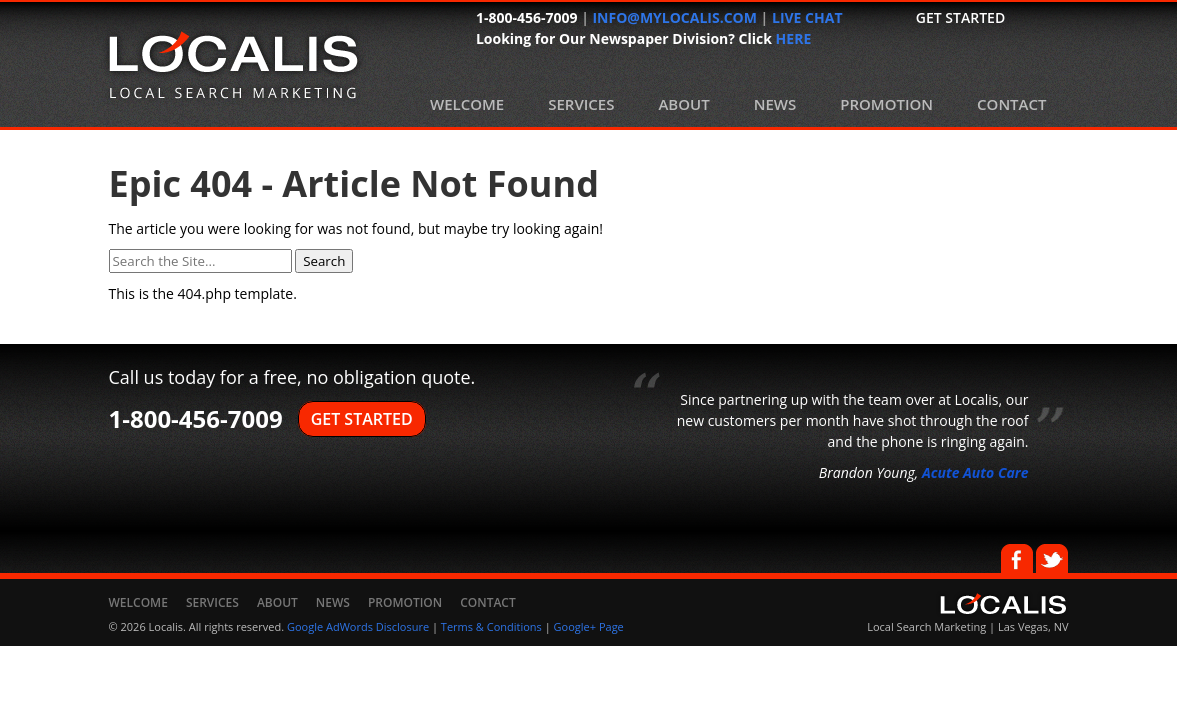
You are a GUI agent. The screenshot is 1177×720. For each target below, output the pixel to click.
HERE (794, 38)
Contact (1011, 104)
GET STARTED (362, 419)
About (683, 104)
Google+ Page (589, 626)
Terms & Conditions (491, 626)
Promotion (886, 104)
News (775, 104)
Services (581, 104)
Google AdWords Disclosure (358, 626)
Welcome (467, 104)
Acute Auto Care (975, 472)
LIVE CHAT (807, 17)
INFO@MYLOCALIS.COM (674, 17)
